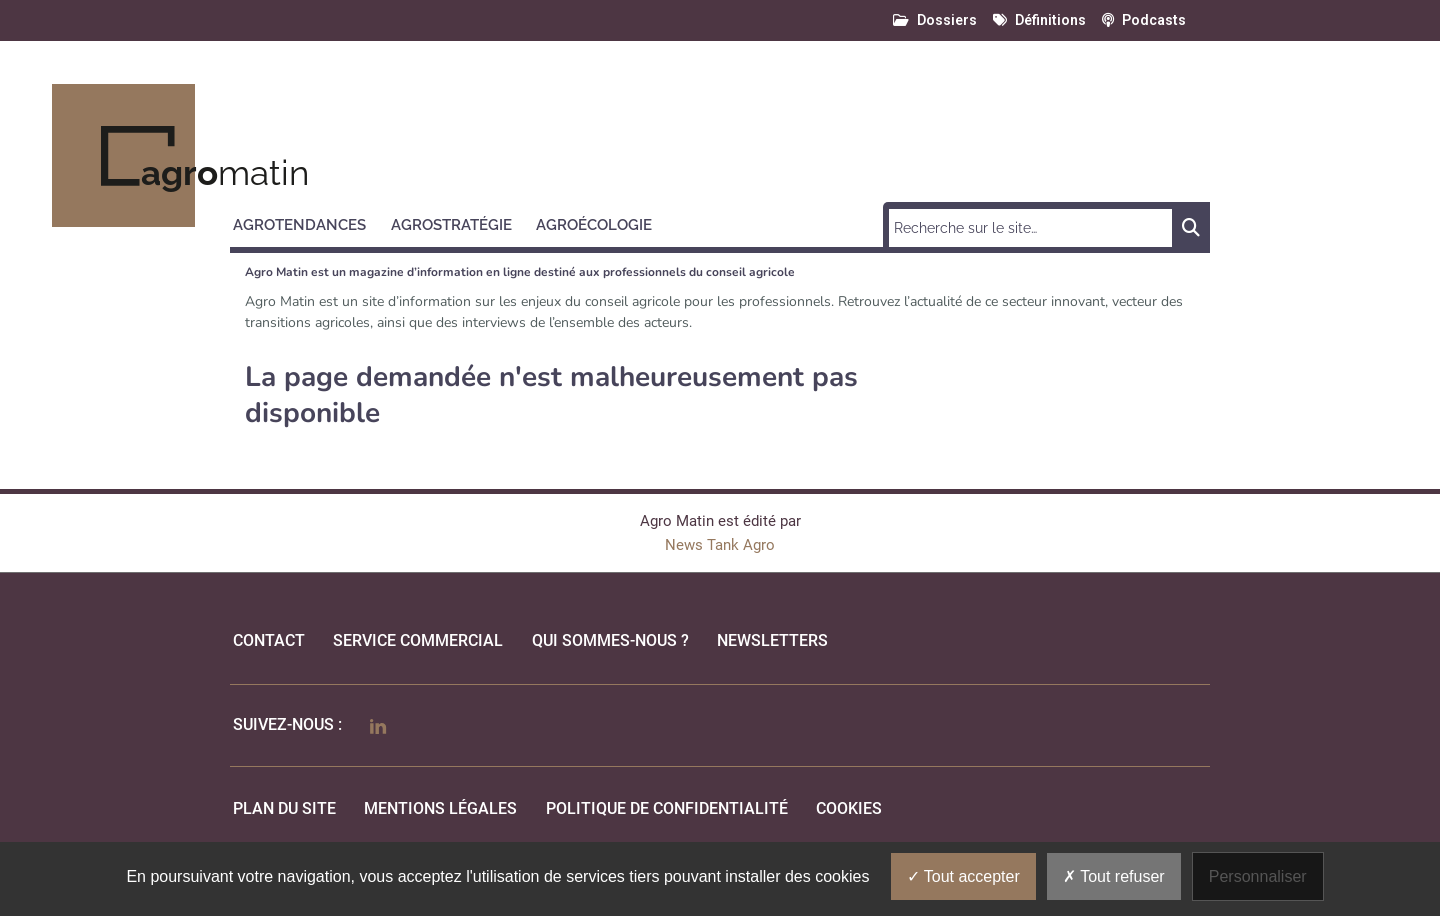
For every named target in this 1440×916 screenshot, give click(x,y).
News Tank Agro (720, 545)
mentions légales (440, 808)
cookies (849, 808)
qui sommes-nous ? (610, 640)
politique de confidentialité (667, 808)
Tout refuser (1114, 876)
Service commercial (418, 640)
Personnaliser (1258, 876)
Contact (269, 640)
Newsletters (772, 640)
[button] (308, 222)
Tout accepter (963, 876)
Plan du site (284, 808)
